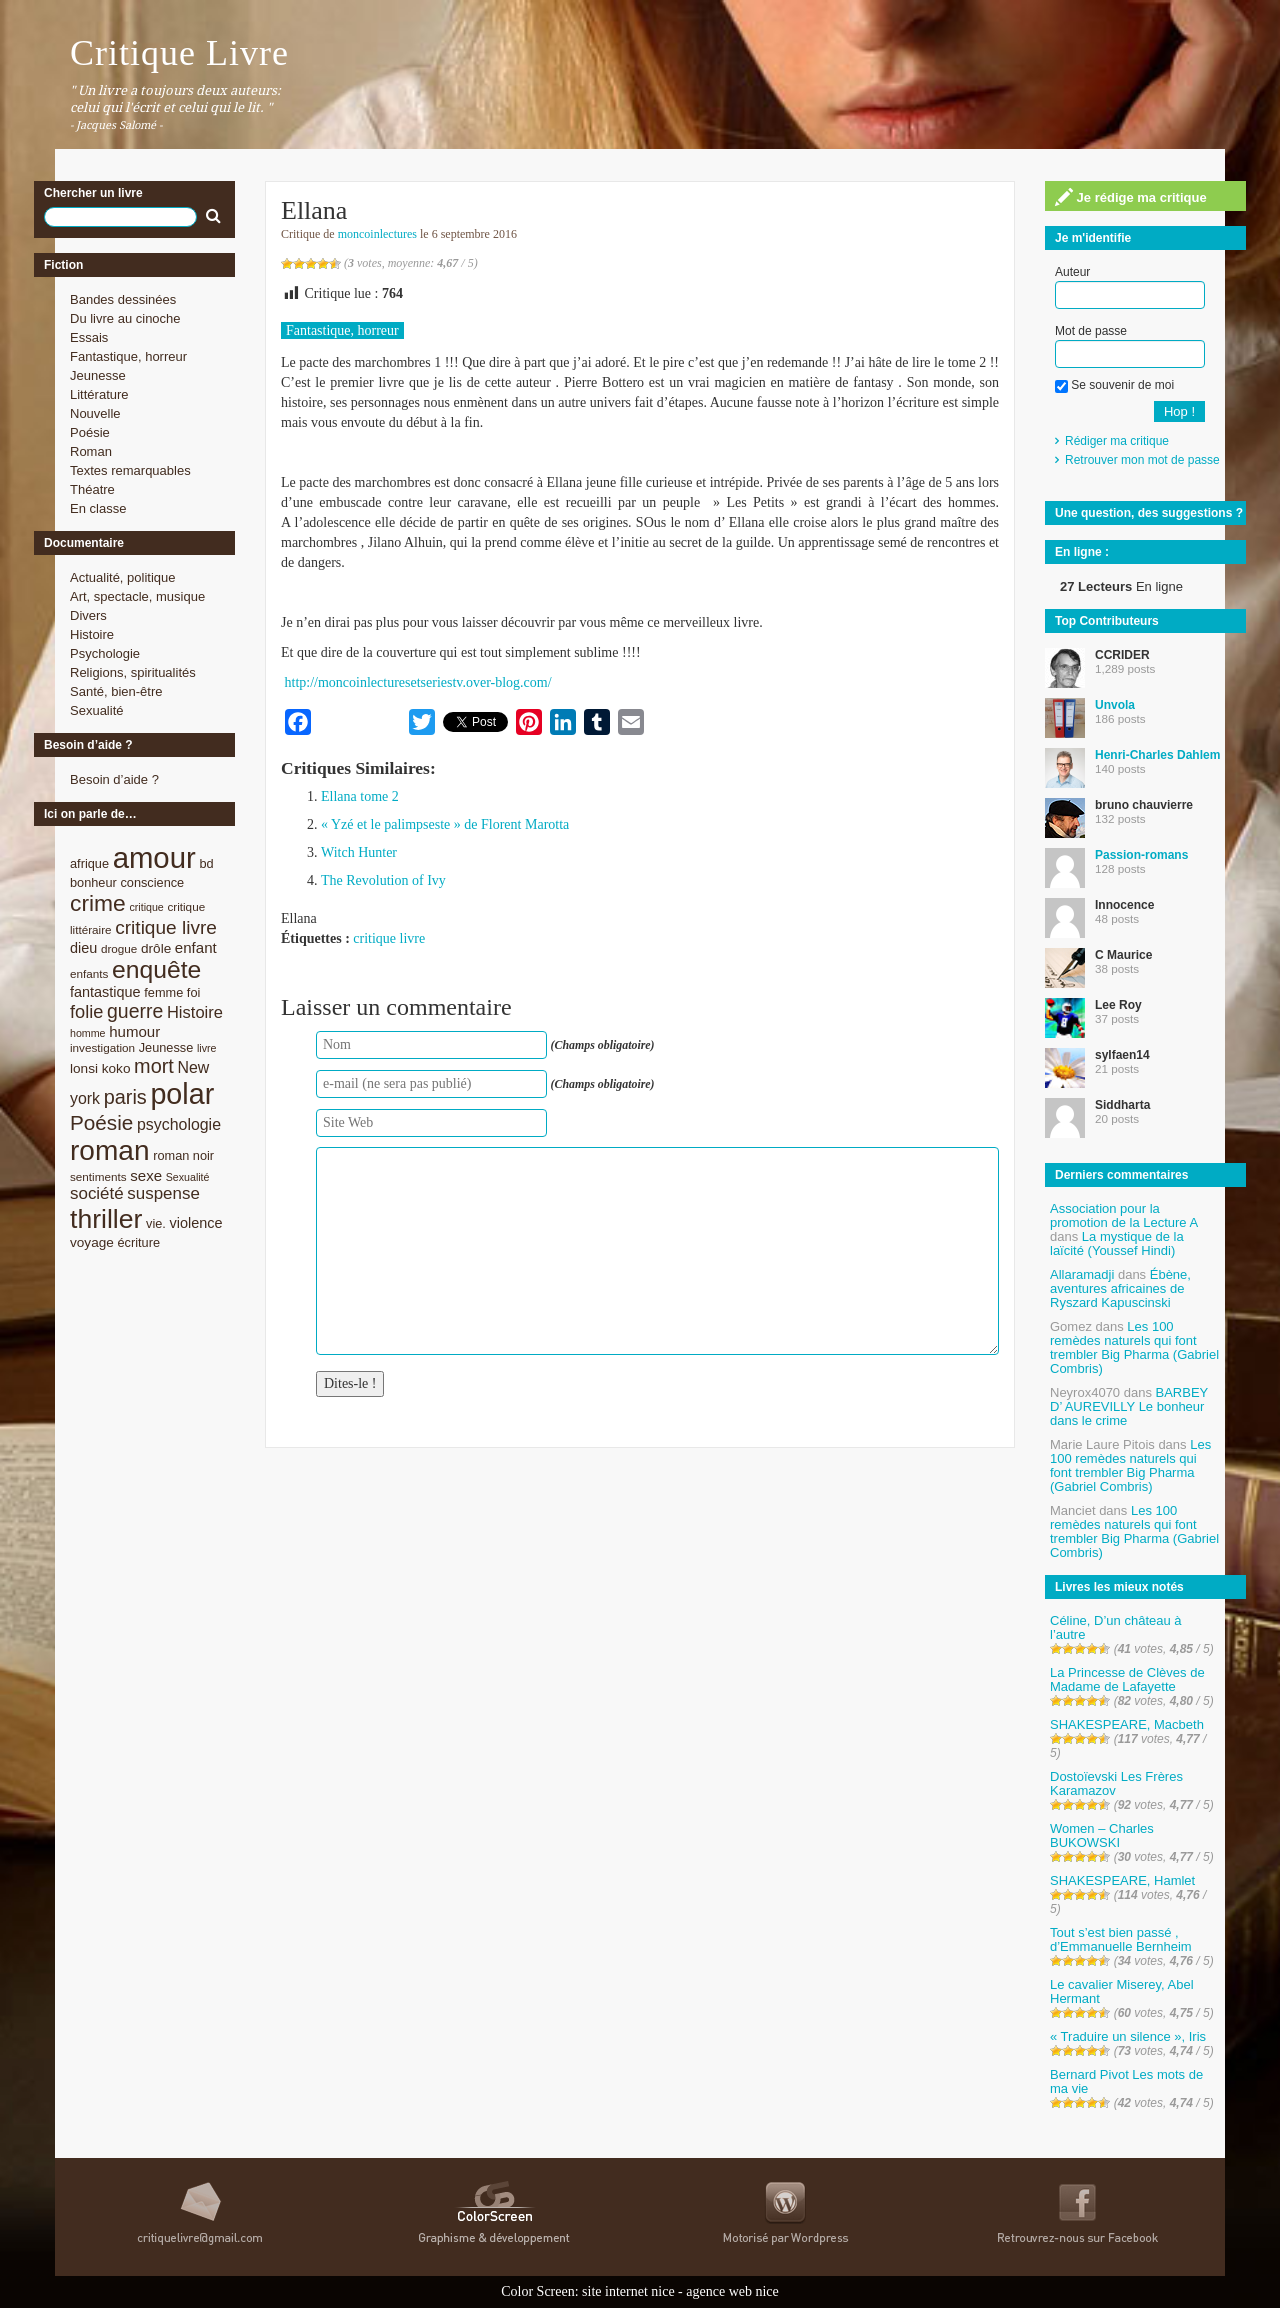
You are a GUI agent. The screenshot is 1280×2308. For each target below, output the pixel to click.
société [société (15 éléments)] (97, 1193)
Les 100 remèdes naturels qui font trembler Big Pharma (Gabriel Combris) (1134, 1347)
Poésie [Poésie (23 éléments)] (101, 1122)
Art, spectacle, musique (137, 596)
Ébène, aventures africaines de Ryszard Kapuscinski (1120, 1288)
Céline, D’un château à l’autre (1116, 1627)
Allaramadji (1082, 1274)
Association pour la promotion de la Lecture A (1123, 1215)
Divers (88, 615)
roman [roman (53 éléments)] (110, 1150)
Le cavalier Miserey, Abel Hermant (1122, 1991)
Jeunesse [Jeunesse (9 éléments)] (166, 1047)
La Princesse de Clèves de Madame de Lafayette (1127, 1679)
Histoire (92, 634)
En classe (98, 508)
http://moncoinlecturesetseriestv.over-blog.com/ (418, 682)
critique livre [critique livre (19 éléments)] (166, 927)
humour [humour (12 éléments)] (134, 1031)
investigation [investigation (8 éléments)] (102, 1047)
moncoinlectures (377, 234)
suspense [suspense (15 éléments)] (163, 1193)
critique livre (389, 938)
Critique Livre (179, 53)
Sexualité (96, 710)
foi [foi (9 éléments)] (193, 992)
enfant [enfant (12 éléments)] (196, 947)
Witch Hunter (359, 852)
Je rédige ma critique (1131, 197)
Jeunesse (98, 375)
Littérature (99, 394)
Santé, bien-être (116, 691)
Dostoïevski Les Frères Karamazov (1116, 1783)
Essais (89, 337)
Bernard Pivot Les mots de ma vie (1126, 2081)
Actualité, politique (123, 577)
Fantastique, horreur (128, 356)
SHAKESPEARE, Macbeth (1127, 1724)
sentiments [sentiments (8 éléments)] (98, 1176)
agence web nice (732, 2291)
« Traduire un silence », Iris (1128, 2036)
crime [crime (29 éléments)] (98, 903)
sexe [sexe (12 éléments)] (146, 1175)
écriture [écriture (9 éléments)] (138, 1242)
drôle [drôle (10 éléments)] (156, 948)
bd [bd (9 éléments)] (206, 863)
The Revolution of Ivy (383, 880)
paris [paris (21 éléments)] (125, 1097)
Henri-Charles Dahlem (1157, 755)
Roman (91, 451)
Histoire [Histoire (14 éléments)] (195, 1012)
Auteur (1072, 272)
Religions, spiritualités (133, 672)
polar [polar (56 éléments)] (182, 1094)
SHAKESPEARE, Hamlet (1122, 1880)
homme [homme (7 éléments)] (88, 1033)
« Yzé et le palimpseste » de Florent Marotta (445, 824)
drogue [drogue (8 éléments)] (119, 948)
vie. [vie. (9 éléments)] (156, 1223)
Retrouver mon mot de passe (1142, 460)
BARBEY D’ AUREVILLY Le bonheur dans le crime (1129, 1406)
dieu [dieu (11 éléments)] (83, 948)
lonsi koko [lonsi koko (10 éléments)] (100, 1068)
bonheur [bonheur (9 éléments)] (93, 882)
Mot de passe (1091, 331)
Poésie (90, 432)
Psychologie (105, 653)
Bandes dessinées (123, 299)
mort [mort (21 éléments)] (154, 1066)
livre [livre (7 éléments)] (207, 1048)
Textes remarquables (130, 470)
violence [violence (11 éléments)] (196, 1223)
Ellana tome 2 (360, 796)
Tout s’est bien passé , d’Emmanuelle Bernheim (1121, 1939)
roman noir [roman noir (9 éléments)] (183, 1155)
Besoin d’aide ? (114, 779)
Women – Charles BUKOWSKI (1102, 1835)
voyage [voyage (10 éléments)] (92, 1242)
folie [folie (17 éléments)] (86, 1012)
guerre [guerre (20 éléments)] (135, 1011)
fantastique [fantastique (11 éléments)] (105, 992)
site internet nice (628, 2291)
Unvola (1115, 705)
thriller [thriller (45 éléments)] (106, 1219)
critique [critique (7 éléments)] (146, 907)
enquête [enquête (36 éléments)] (156, 969)
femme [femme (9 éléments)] (163, 992)
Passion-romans (1141, 855)
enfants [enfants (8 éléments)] (89, 973)
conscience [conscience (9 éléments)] (152, 882)
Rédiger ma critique (1117, 441)
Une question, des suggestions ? (1149, 513)
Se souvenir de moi (1114, 385)
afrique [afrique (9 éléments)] (89, 863)
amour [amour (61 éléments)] (154, 857)
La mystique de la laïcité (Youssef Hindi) (1117, 1243)
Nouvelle (95, 413)
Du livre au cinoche (125, 318)
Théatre (92, 489)
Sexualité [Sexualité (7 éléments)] (188, 1177)
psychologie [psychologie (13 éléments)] (179, 1124)
